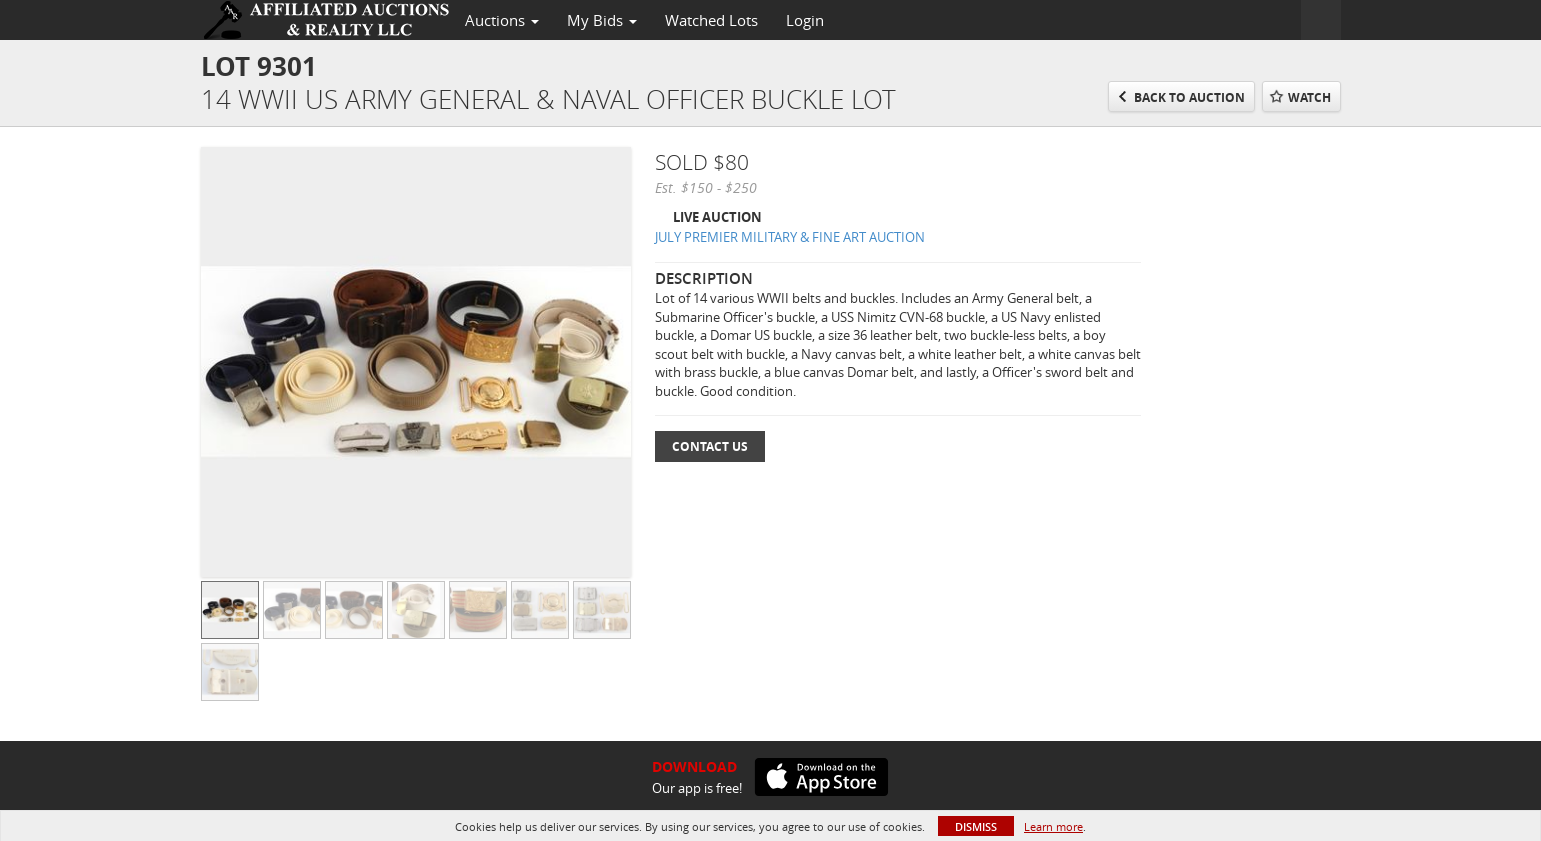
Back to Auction (1189, 97)
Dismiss (976, 826)
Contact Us (710, 446)
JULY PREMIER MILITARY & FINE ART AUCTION (790, 237)
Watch (1309, 97)
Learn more (1053, 826)
